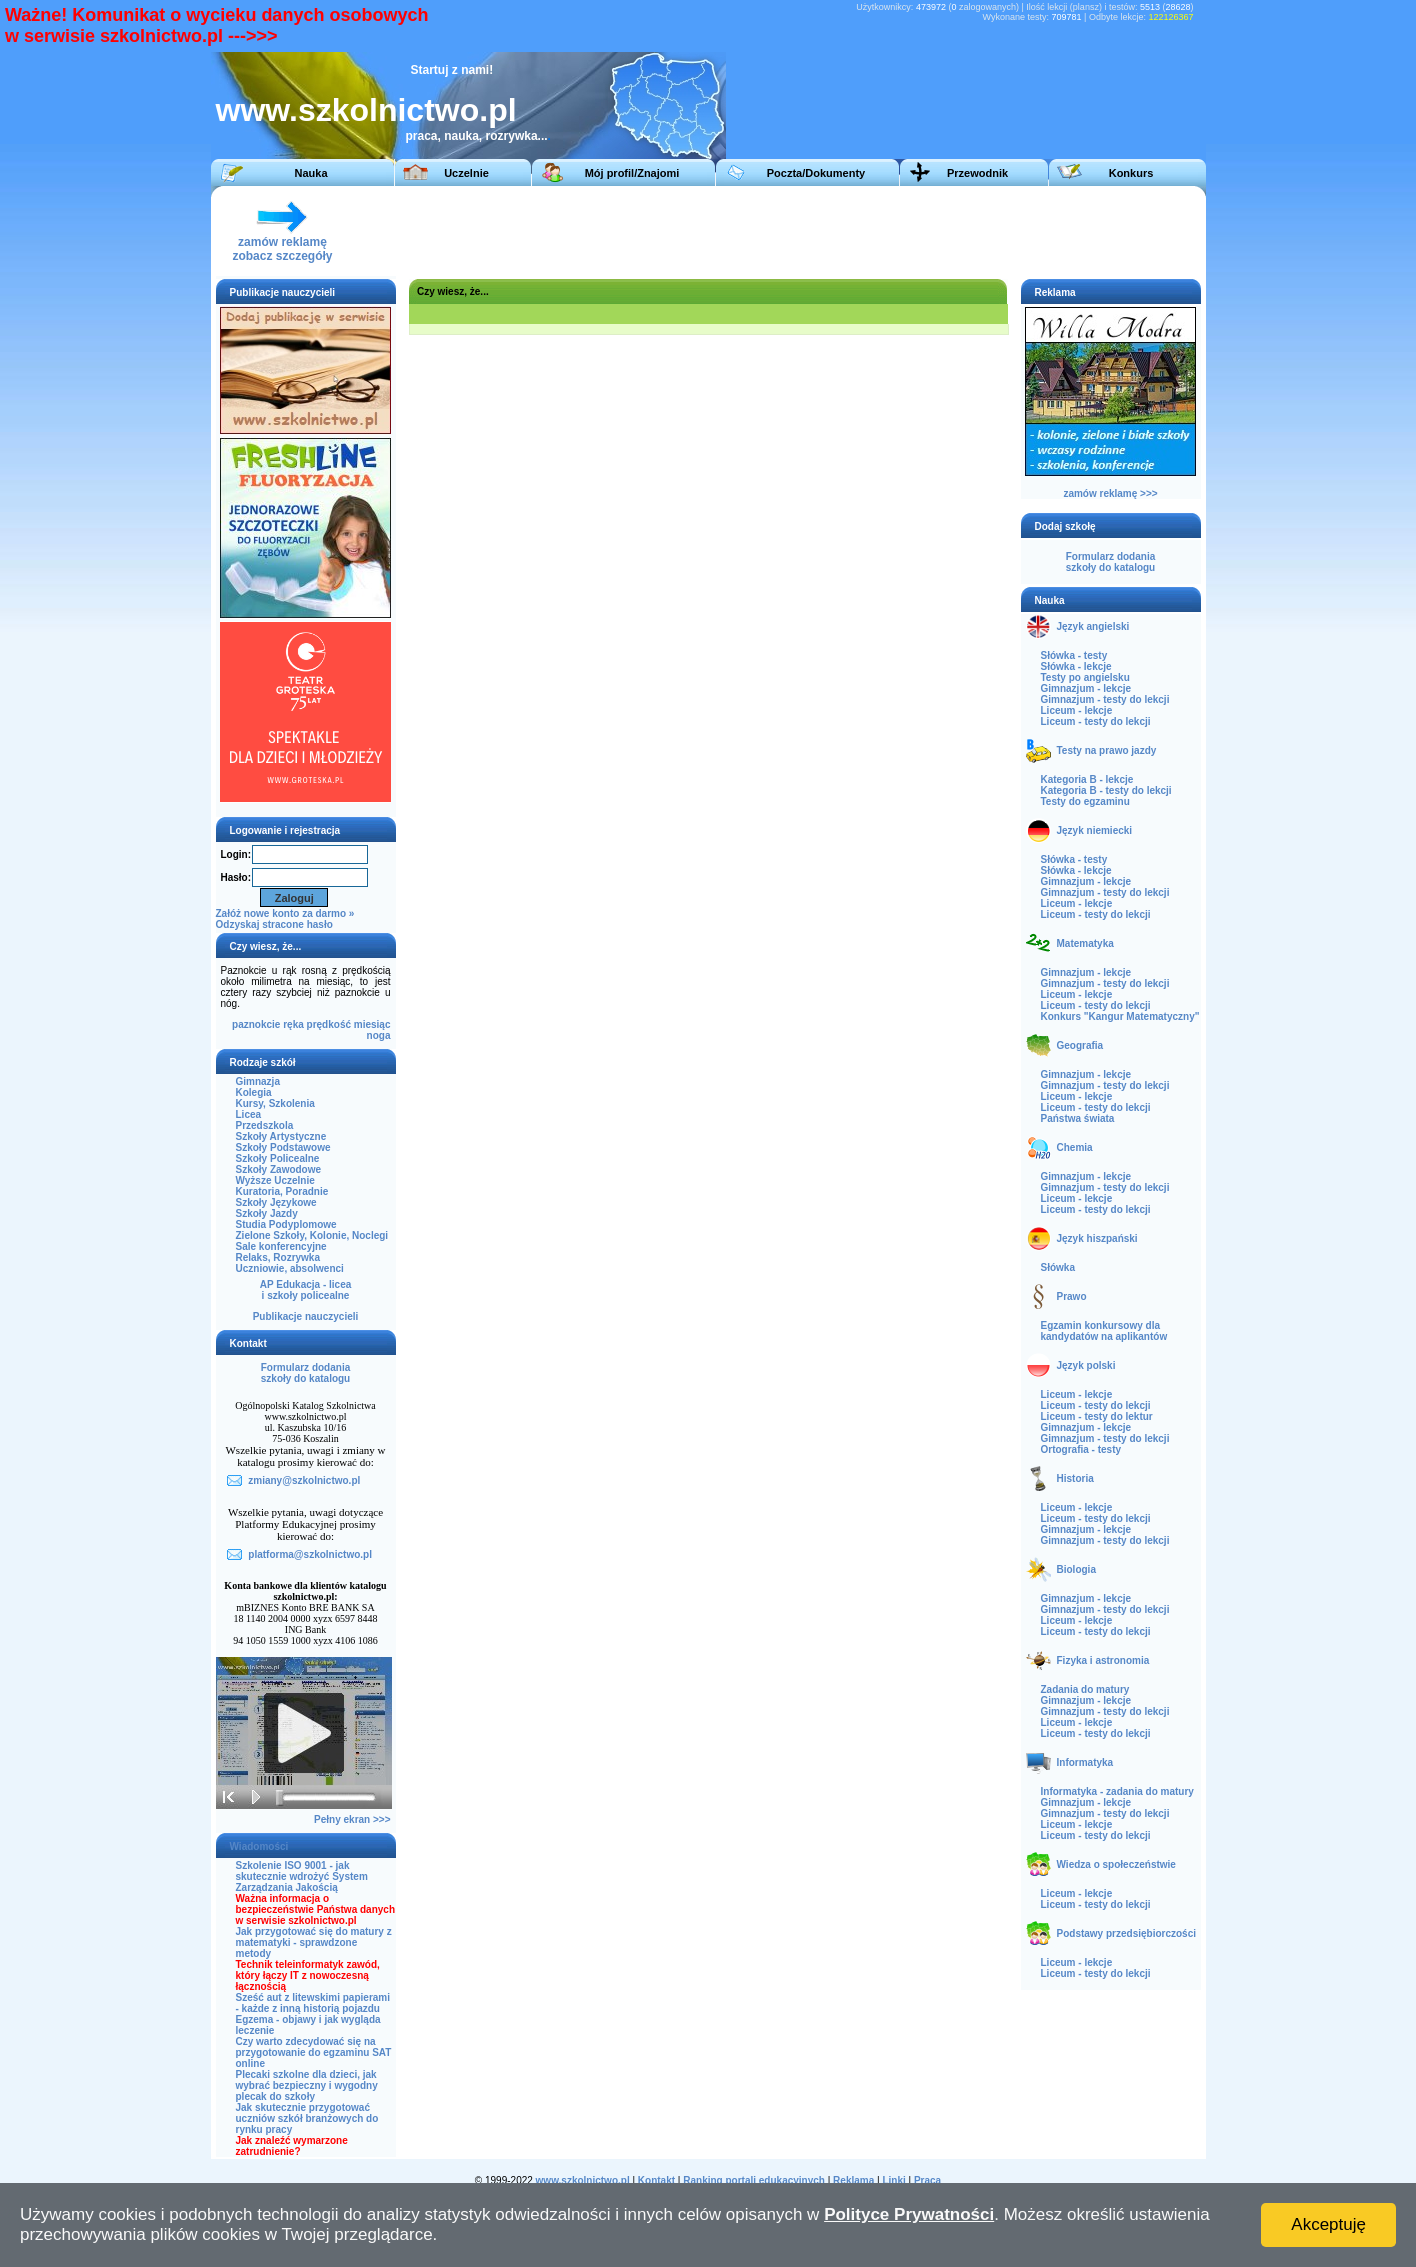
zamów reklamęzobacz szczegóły (282, 243)
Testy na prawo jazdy (1107, 750)
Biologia (1076, 1569)
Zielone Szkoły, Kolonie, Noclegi (312, 1235)
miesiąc (372, 1024)
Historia (1075, 1478)
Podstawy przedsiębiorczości (1127, 1933)
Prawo (1072, 1296)
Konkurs (1131, 173)
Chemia (1075, 1147)
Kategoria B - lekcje (1087, 779)
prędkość (329, 1024)
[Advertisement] (830, 231)
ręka (293, 1024)
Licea (249, 1114)
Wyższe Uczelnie (275, 1180)
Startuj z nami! (452, 70)
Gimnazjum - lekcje (1086, 688)
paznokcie (256, 1024)
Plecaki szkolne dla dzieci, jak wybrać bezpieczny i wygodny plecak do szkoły (307, 2085)
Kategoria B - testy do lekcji (1106, 790)
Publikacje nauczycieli (306, 1316)
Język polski (1086, 1365)
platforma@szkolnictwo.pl (310, 1554)
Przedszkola (265, 1125)
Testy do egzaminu (1085, 801)
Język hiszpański (1097, 1238)
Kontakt (656, 2180)
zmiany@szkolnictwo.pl (304, 1480)
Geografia (1080, 1045)
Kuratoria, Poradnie (282, 1191)
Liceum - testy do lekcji (1096, 721)
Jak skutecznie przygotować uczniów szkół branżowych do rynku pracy (307, 2118)
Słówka (1058, 1267)
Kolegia (254, 1092)
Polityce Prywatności (909, 2214)
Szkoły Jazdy (267, 1213)
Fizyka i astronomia (1103, 1660)
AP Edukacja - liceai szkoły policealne (306, 1290)
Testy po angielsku (1085, 677)
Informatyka (1085, 1762)
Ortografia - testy (1081, 1449)
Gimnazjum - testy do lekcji (1105, 699)
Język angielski (1093, 626)
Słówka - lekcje (1076, 666)
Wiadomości (259, 1846)
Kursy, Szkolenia (275, 1103)
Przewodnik (977, 173)
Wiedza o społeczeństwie (1116, 1864)
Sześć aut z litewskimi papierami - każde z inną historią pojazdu (313, 2003)
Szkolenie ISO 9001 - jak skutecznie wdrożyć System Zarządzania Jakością (302, 1876)
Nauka (310, 173)
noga (379, 1035)
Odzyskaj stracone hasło (274, 924)
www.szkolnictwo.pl (366, 110)
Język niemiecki (1095, 830)
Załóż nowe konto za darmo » (285, 913)
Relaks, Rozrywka (278, 1257)
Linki (893, 2180)
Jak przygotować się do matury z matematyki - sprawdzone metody (314, 1942)
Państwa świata (1078, 1118)
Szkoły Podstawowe (283, 1147)
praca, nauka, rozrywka (472, 136)
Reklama (853, 2180)
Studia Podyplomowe (286, 1224)
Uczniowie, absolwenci (290, 1268)
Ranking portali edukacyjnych (754, 2180)
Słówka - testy (1074, 655)
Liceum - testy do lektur (1097, 1416)
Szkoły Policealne (278, 1158)
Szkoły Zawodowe (279, 1169)
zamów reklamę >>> (1110, 493)
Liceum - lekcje (1077, 710)
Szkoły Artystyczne (281, 1136)
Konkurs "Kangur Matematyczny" (1120, 1016)
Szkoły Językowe (276, 1202)
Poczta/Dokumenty (816, 173)
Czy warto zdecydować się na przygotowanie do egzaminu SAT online (314, 2052)
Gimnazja (258, 1081)
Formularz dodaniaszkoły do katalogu (305, 1373)
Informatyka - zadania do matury (1117, 1791)
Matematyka (1085, 943)
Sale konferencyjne (281, 1246)
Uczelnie (466, 173)
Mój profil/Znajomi (632, 173)
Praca (927, 2180)
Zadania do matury (1085, 1689)
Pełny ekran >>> (352, 1819)
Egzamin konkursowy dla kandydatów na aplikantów (1104, 1331)
